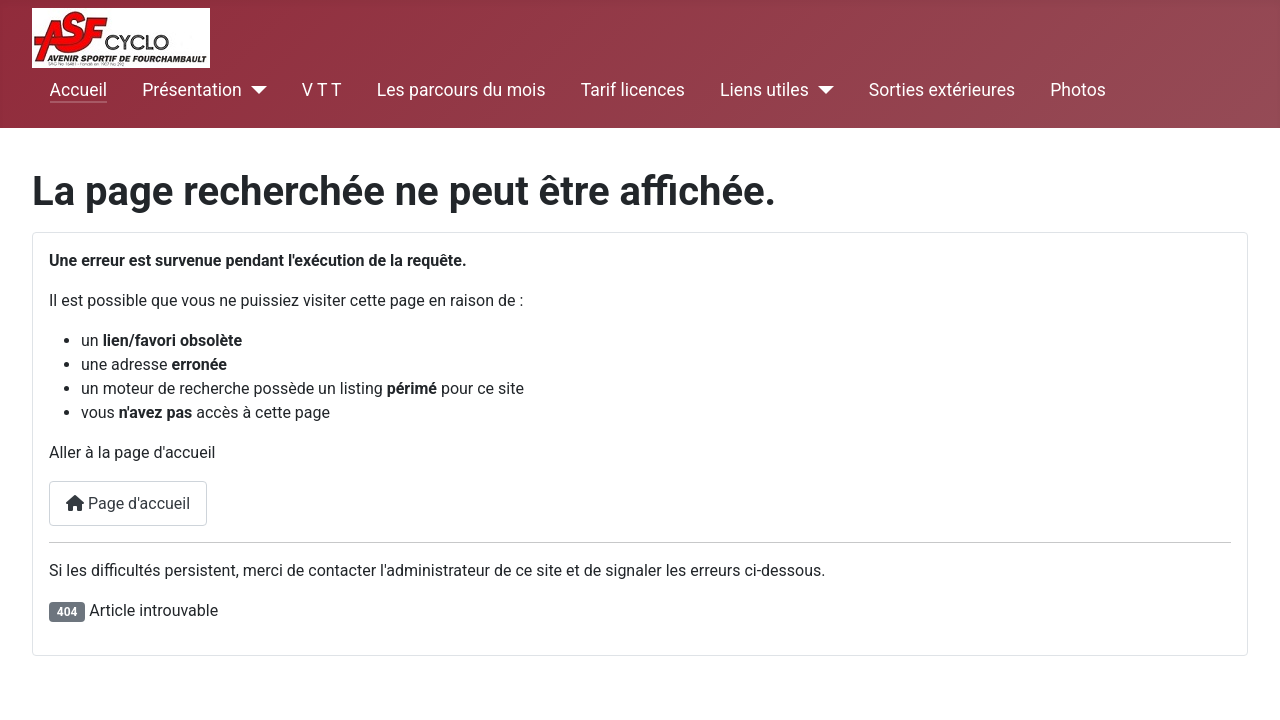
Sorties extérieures (942, 90)
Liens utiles (764, 90)
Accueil (78, 90)
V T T (322, 90)
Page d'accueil (128, 503)
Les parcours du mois (461, 90)
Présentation (191, 90)
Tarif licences (633, 90)
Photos (1078, 90)
